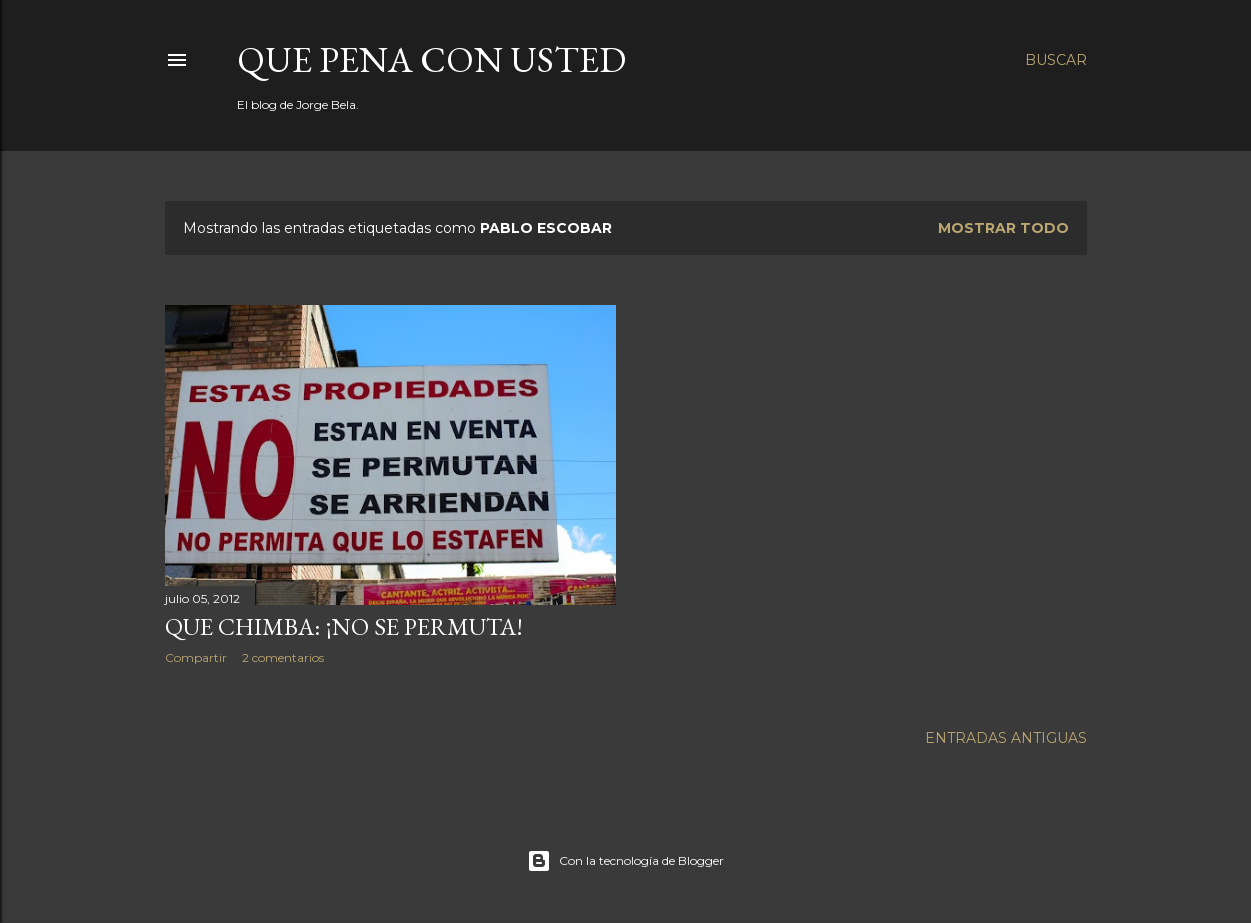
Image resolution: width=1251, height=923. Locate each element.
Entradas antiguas (1006, 738)
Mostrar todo (1003, 228)
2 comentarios (283, 657)
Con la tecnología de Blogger (625, 861)
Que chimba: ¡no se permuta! (344, 626)
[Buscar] (1056, 60)
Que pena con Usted (431, 59)
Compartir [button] (196, 657)
